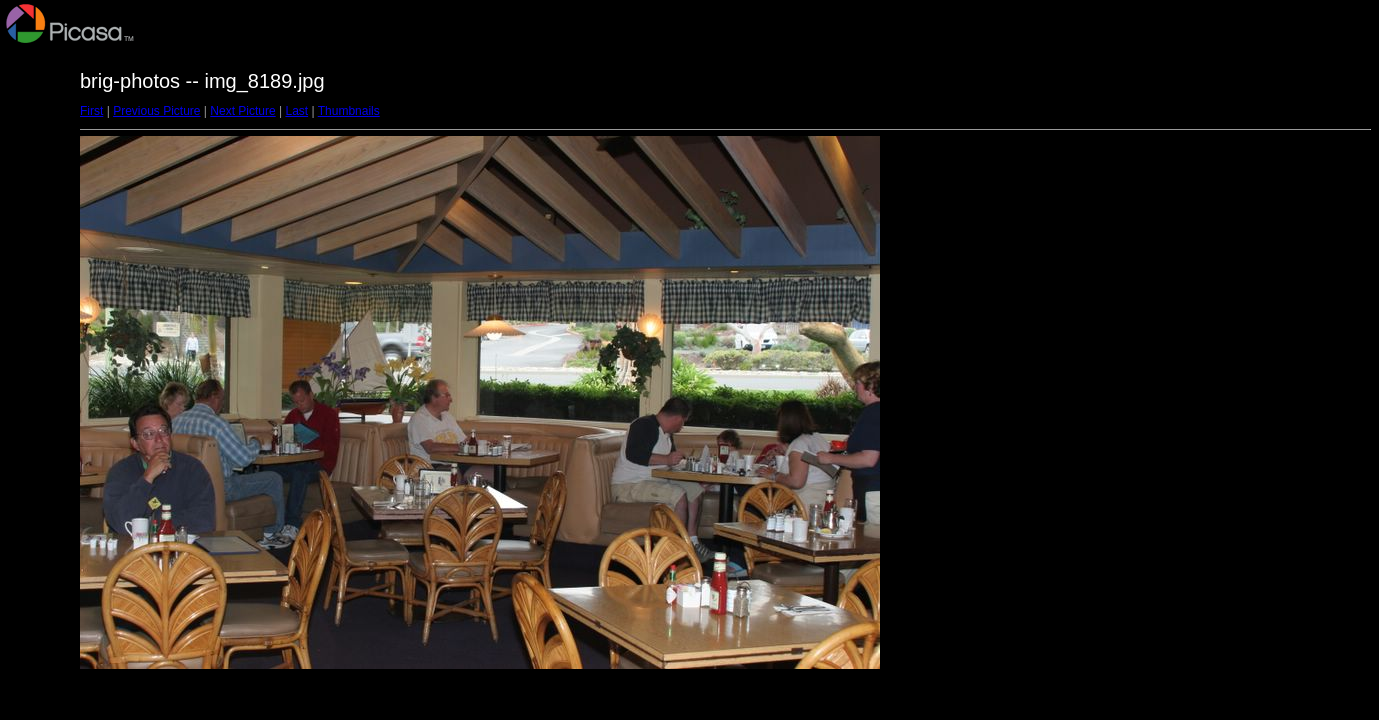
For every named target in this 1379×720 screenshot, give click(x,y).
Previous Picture (156, 111)
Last (296, 111)
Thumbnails (349, 111)
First (91, 111)
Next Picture (242, 111)
